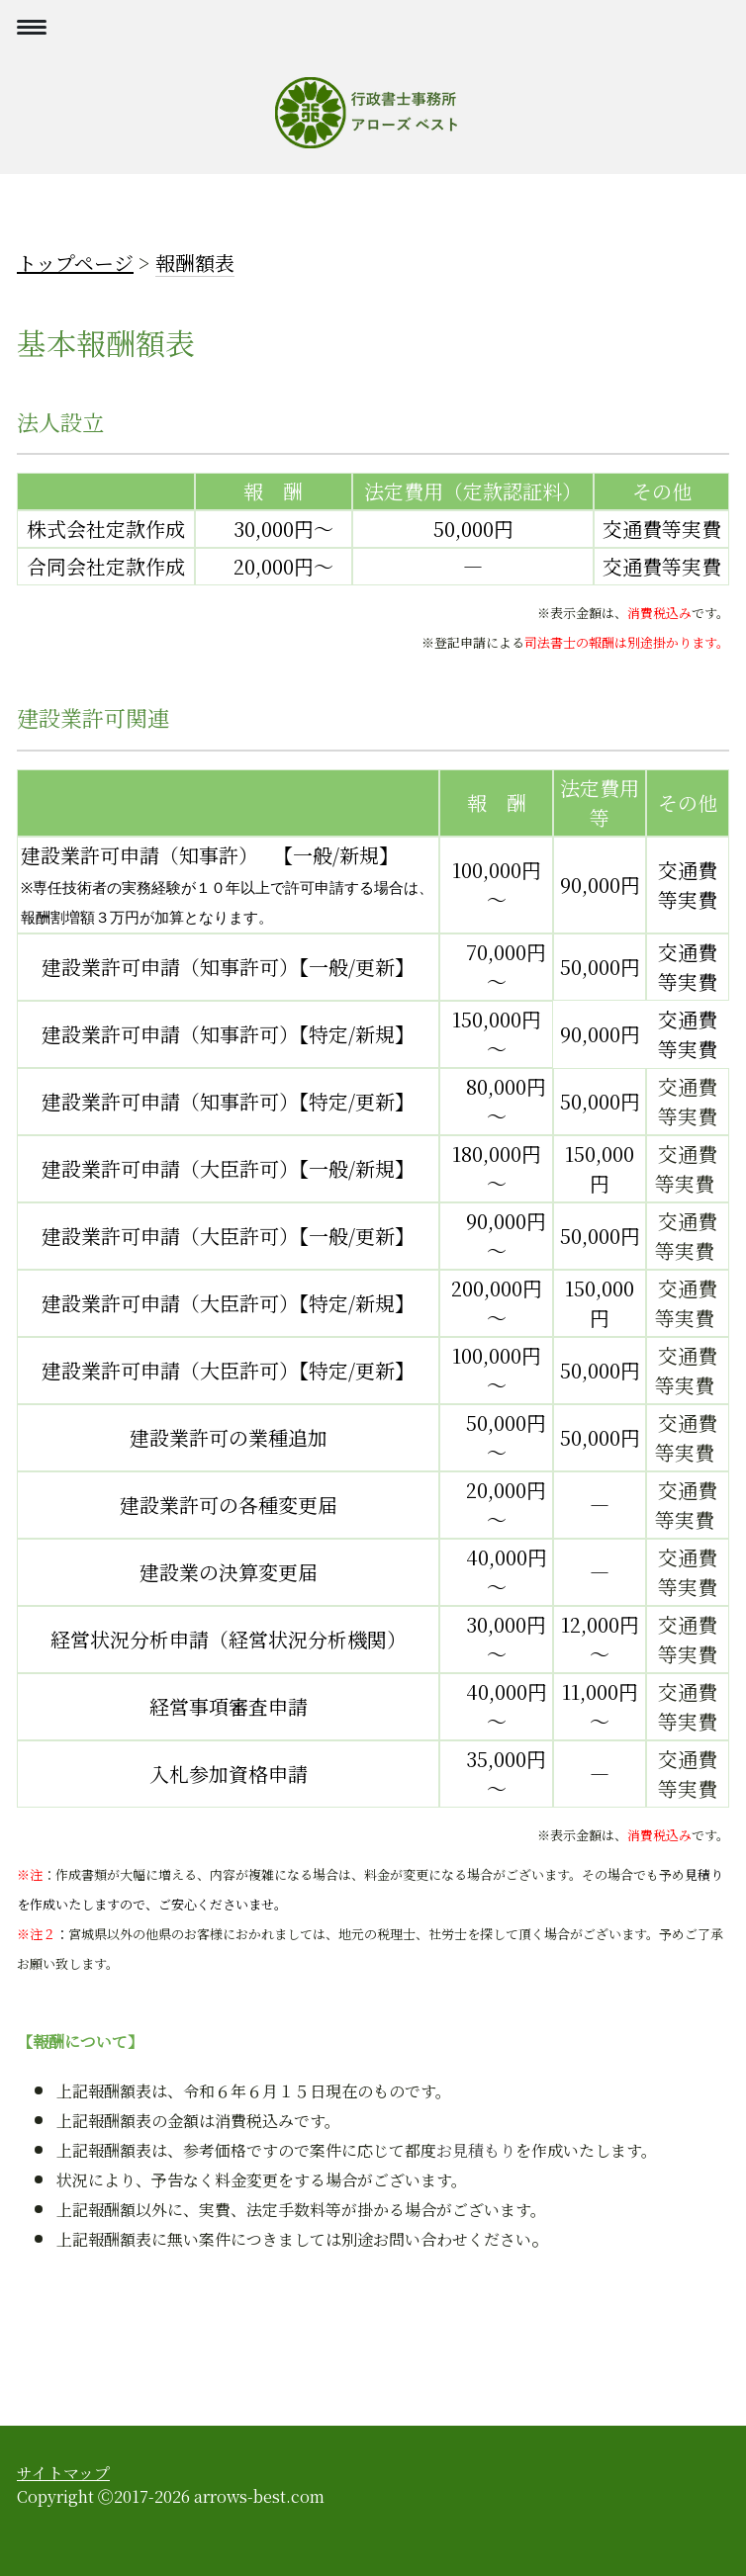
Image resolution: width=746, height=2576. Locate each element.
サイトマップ (63, 2472)
